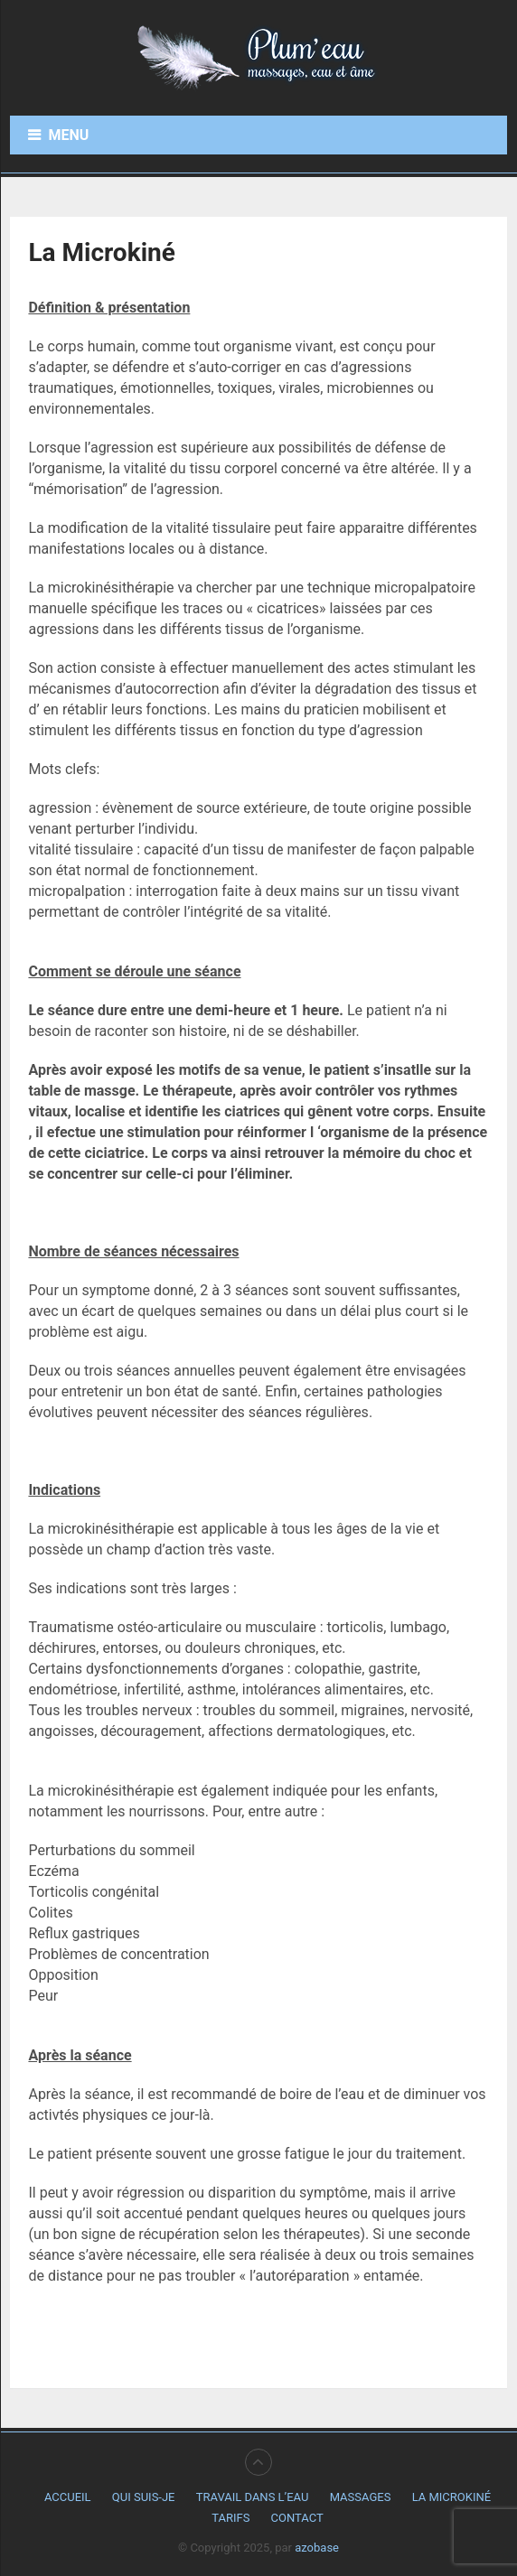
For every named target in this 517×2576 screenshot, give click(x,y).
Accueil (67, 2497)
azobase (317, 2547)
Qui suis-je (143, 2497)
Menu (68, 135)
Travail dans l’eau (252, 2497)
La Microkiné (451, 2497)
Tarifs (230, 2518)
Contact (297, 2518)
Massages (360, 2497)
